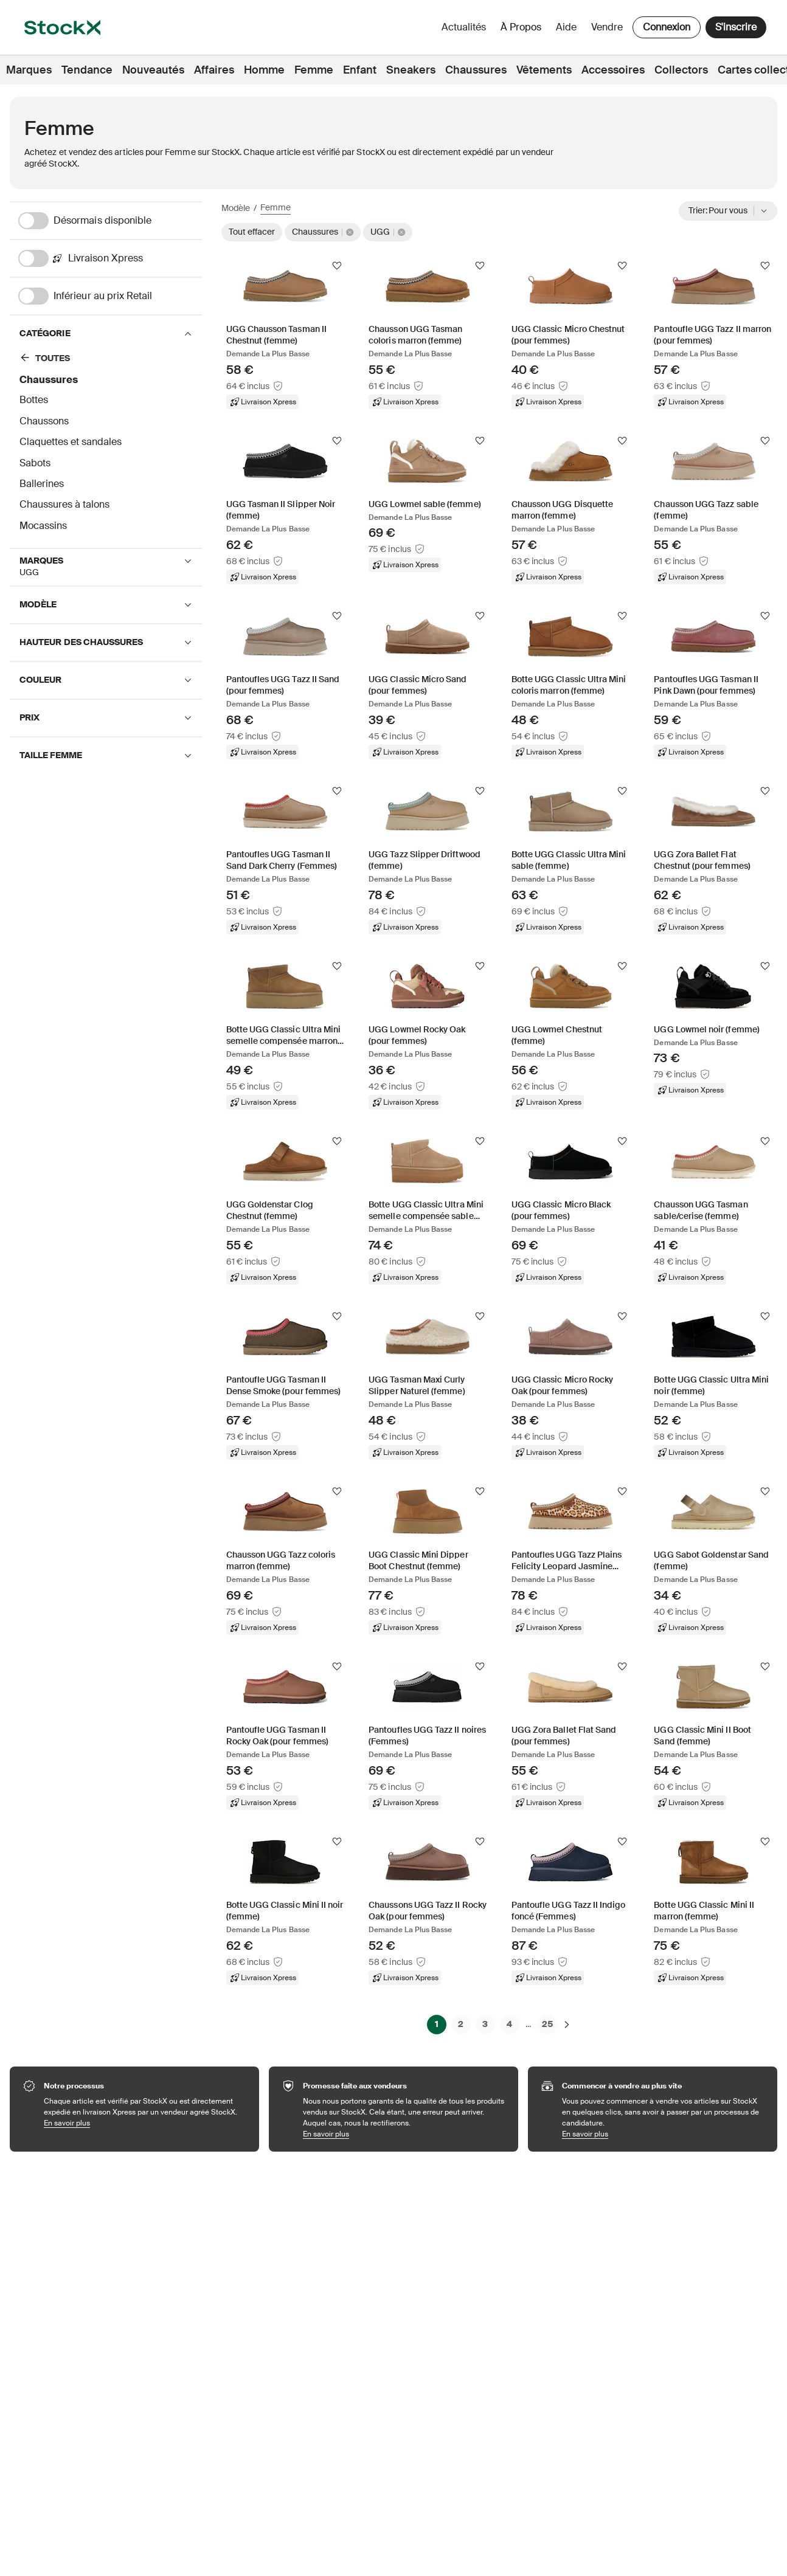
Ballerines (41, 483)
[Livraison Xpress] (110, 258)
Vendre (607, 27)
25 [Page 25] (547, 2023)
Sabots (34, 463)
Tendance (87, 70)
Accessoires (613, 70)
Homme (264, 70)
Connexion (666, 27)
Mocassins (43, 525)
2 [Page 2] (460, 2023)
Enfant (359, 70)
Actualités (464, 27)
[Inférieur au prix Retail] (110, 296)
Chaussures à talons (64, 504)
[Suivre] (337, 266)
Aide (566, 27)
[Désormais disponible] (110, 220)
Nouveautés (153, 70)
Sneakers (410, 70)
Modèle (235, 207)
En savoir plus (145, 2123)
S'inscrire (736, 27)
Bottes (33, 399)
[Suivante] (567, 2024)
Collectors (681, 70)
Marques (29, 70)
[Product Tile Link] (285, 334)
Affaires (214, 70)
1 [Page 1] (437, 2023)
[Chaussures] (101, 359)
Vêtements (544, 70)
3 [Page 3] (485, 2023)
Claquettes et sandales (70, 441)
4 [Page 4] (509, 2023)
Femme (313, 70)
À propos (523, 30)
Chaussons (44, 421)
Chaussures (476, 70)
